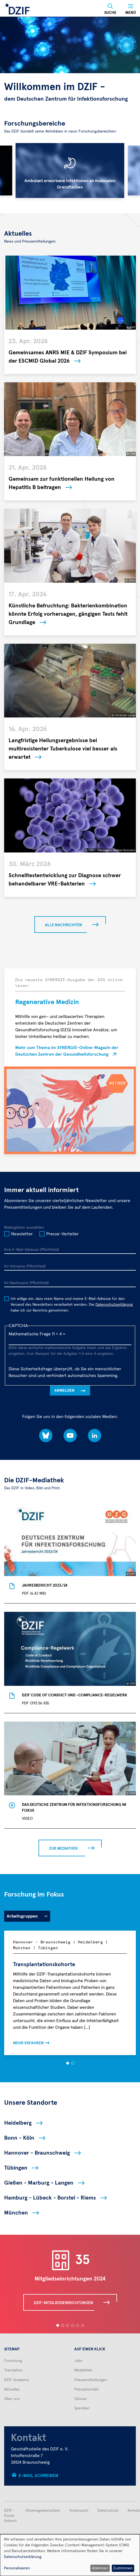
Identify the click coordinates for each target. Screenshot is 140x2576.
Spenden (82, 2408)
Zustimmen (123, 2568)
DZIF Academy (16, 2380)
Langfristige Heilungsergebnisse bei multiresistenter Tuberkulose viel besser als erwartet (63, 749)
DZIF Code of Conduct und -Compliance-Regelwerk (74, 1695)
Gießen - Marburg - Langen (38, 2183)
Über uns (12, 2399)
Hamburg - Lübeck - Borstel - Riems (50, 2198)
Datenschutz (108, 2511)
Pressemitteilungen (90, 2380)
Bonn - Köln (19, 2138)
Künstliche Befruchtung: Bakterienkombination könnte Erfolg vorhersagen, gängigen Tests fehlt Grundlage (68, 614)
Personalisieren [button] (17, 2568)
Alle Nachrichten (63, 925)
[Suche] (110, 9)
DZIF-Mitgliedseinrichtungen (63, 2303)
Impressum (78, 2511)
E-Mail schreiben (38, 2475)
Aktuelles (12, 2389)
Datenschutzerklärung (114, 1305)
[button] (67, 2063)
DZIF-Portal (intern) (10, 2515)
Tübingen (15, 2168)
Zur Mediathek (63, 1848)
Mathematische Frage (30, 1334)
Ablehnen (100, 2568)
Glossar (80, 2399)
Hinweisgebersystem (43, 2511)
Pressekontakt (86, 2389)
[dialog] (70, 2555)
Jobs (78, 2361)
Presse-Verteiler (62, 1234)
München (16, 2213)
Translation (13, 2370)
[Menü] (130, 9)
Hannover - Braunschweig (37, 2153)
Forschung (13, 2361)
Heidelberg (18, 2123)
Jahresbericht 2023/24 (44, 1585)
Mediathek (83, 2370)
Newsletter (22, 1234)
